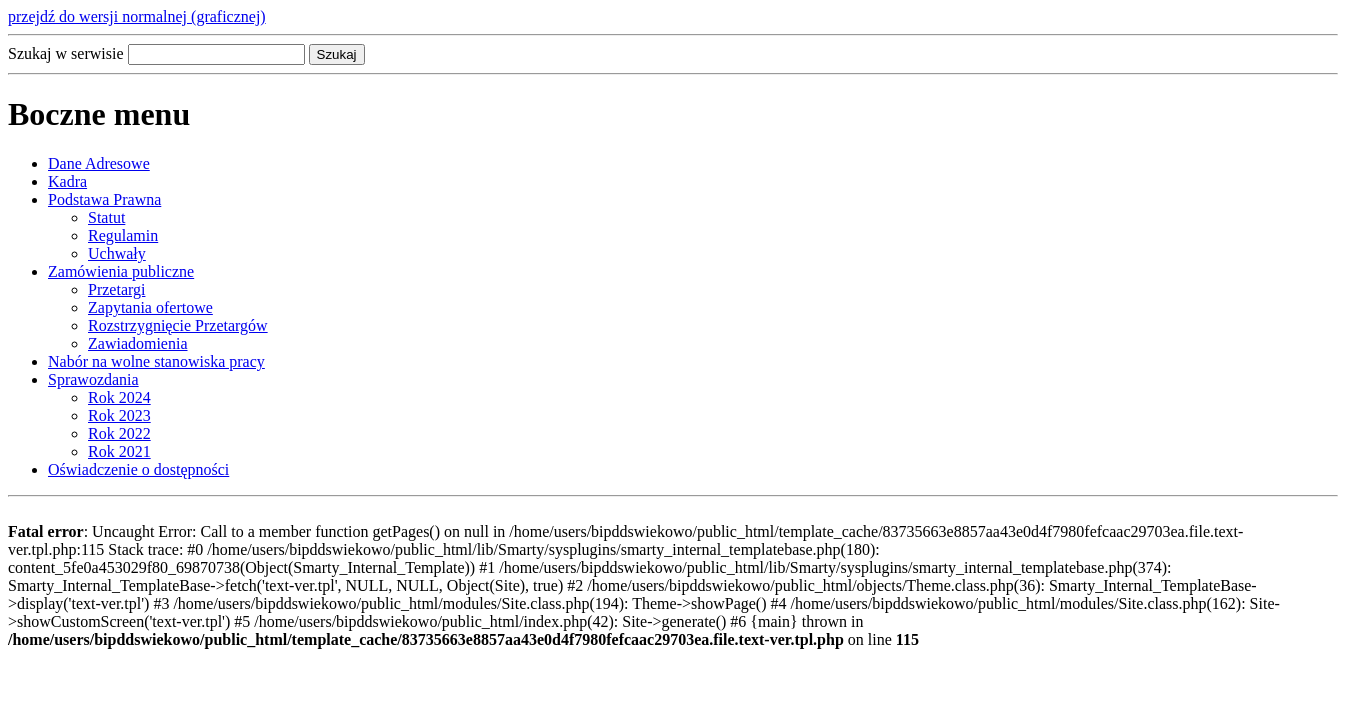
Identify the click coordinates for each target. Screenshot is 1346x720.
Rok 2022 (119, 433)
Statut (106, 217)
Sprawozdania (93, 379)
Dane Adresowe (99, 163)
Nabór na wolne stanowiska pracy (156, 361)
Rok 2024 (119, 397)
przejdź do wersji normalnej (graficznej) (137, 16)
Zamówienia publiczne (121, 271)
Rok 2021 (119, 451)
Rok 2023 (119, 415)
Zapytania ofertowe (150, 307)
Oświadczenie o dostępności (138, 469)
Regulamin (123, 235)
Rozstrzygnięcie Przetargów (178, 325)
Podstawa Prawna (104, 199)
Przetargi (116, 289)
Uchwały (117, 253)
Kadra (67, 181)
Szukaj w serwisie (66, 53)
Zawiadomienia (138, 343)
